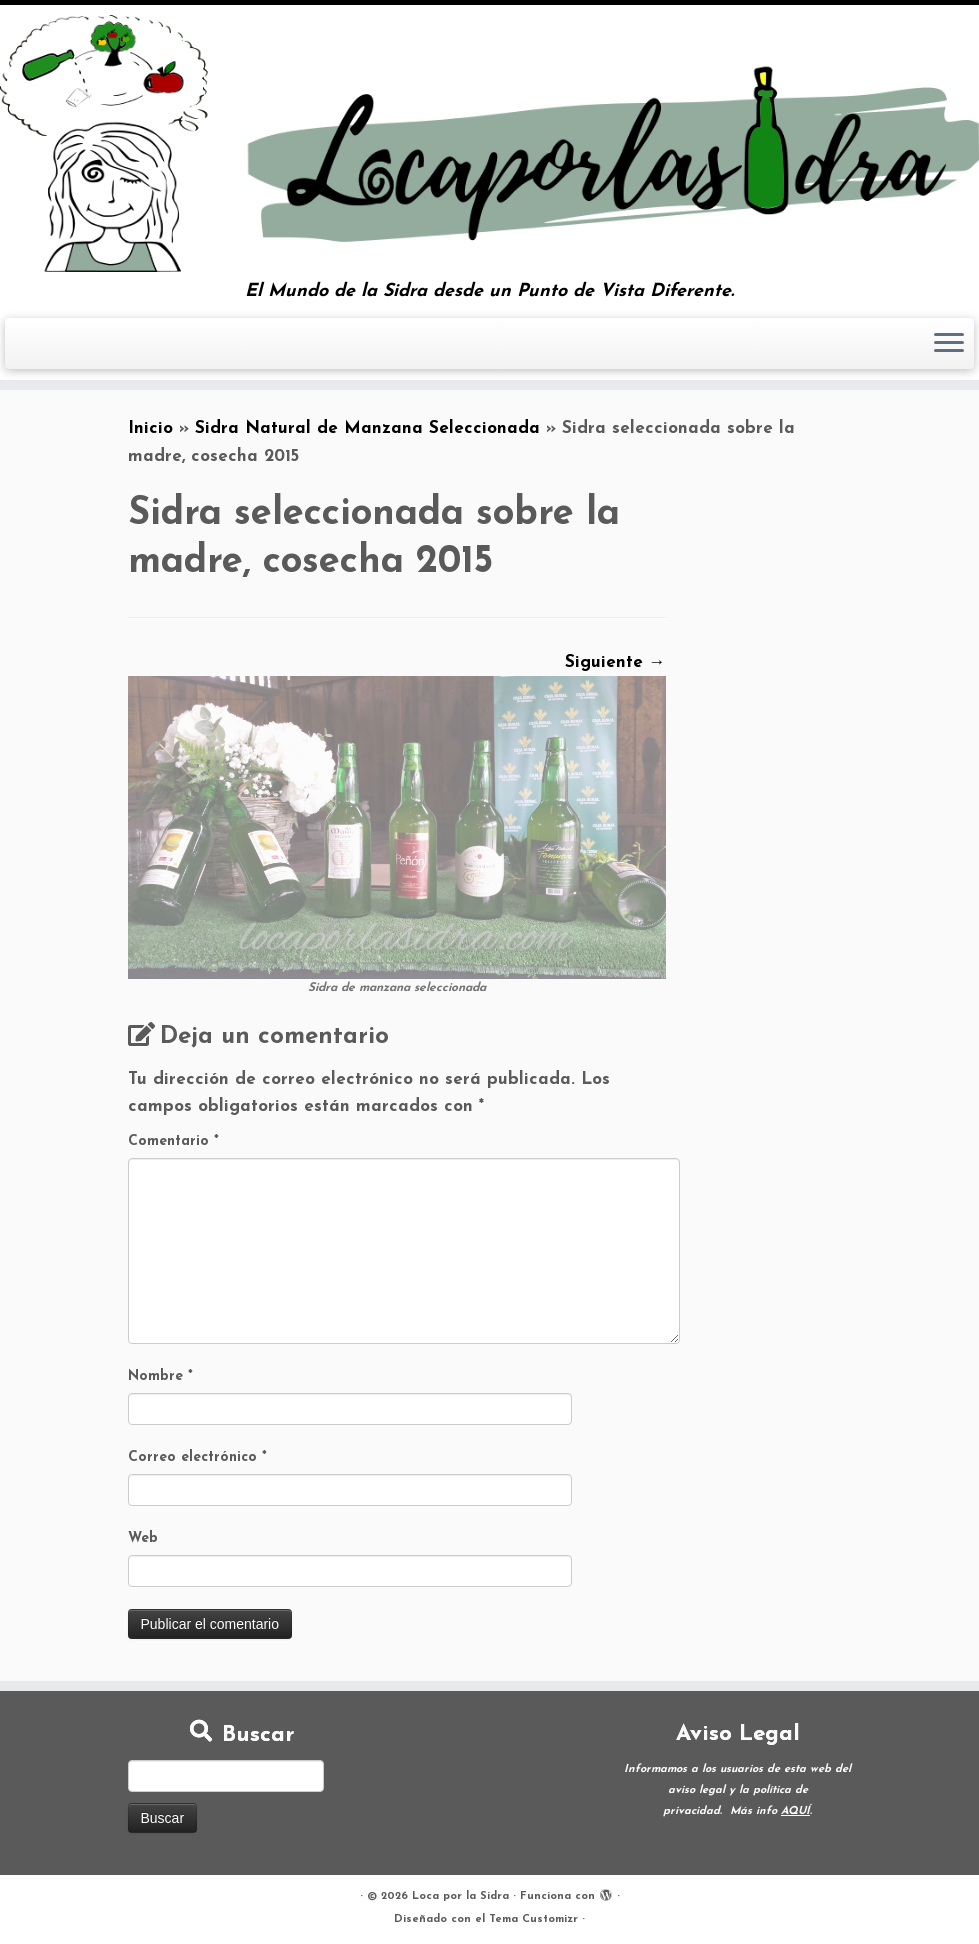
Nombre (160, 1376)
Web (143, 1538)
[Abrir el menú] (949, 344)
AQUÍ (795, 1811)
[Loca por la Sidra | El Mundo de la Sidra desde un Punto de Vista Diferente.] (489, 143)
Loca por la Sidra (460, 1896)
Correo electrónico (197, 1457)
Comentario (173, 1141)
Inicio (150, 428)
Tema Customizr (533, 1919)
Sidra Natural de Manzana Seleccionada (367, 428)
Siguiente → (615, 662)
